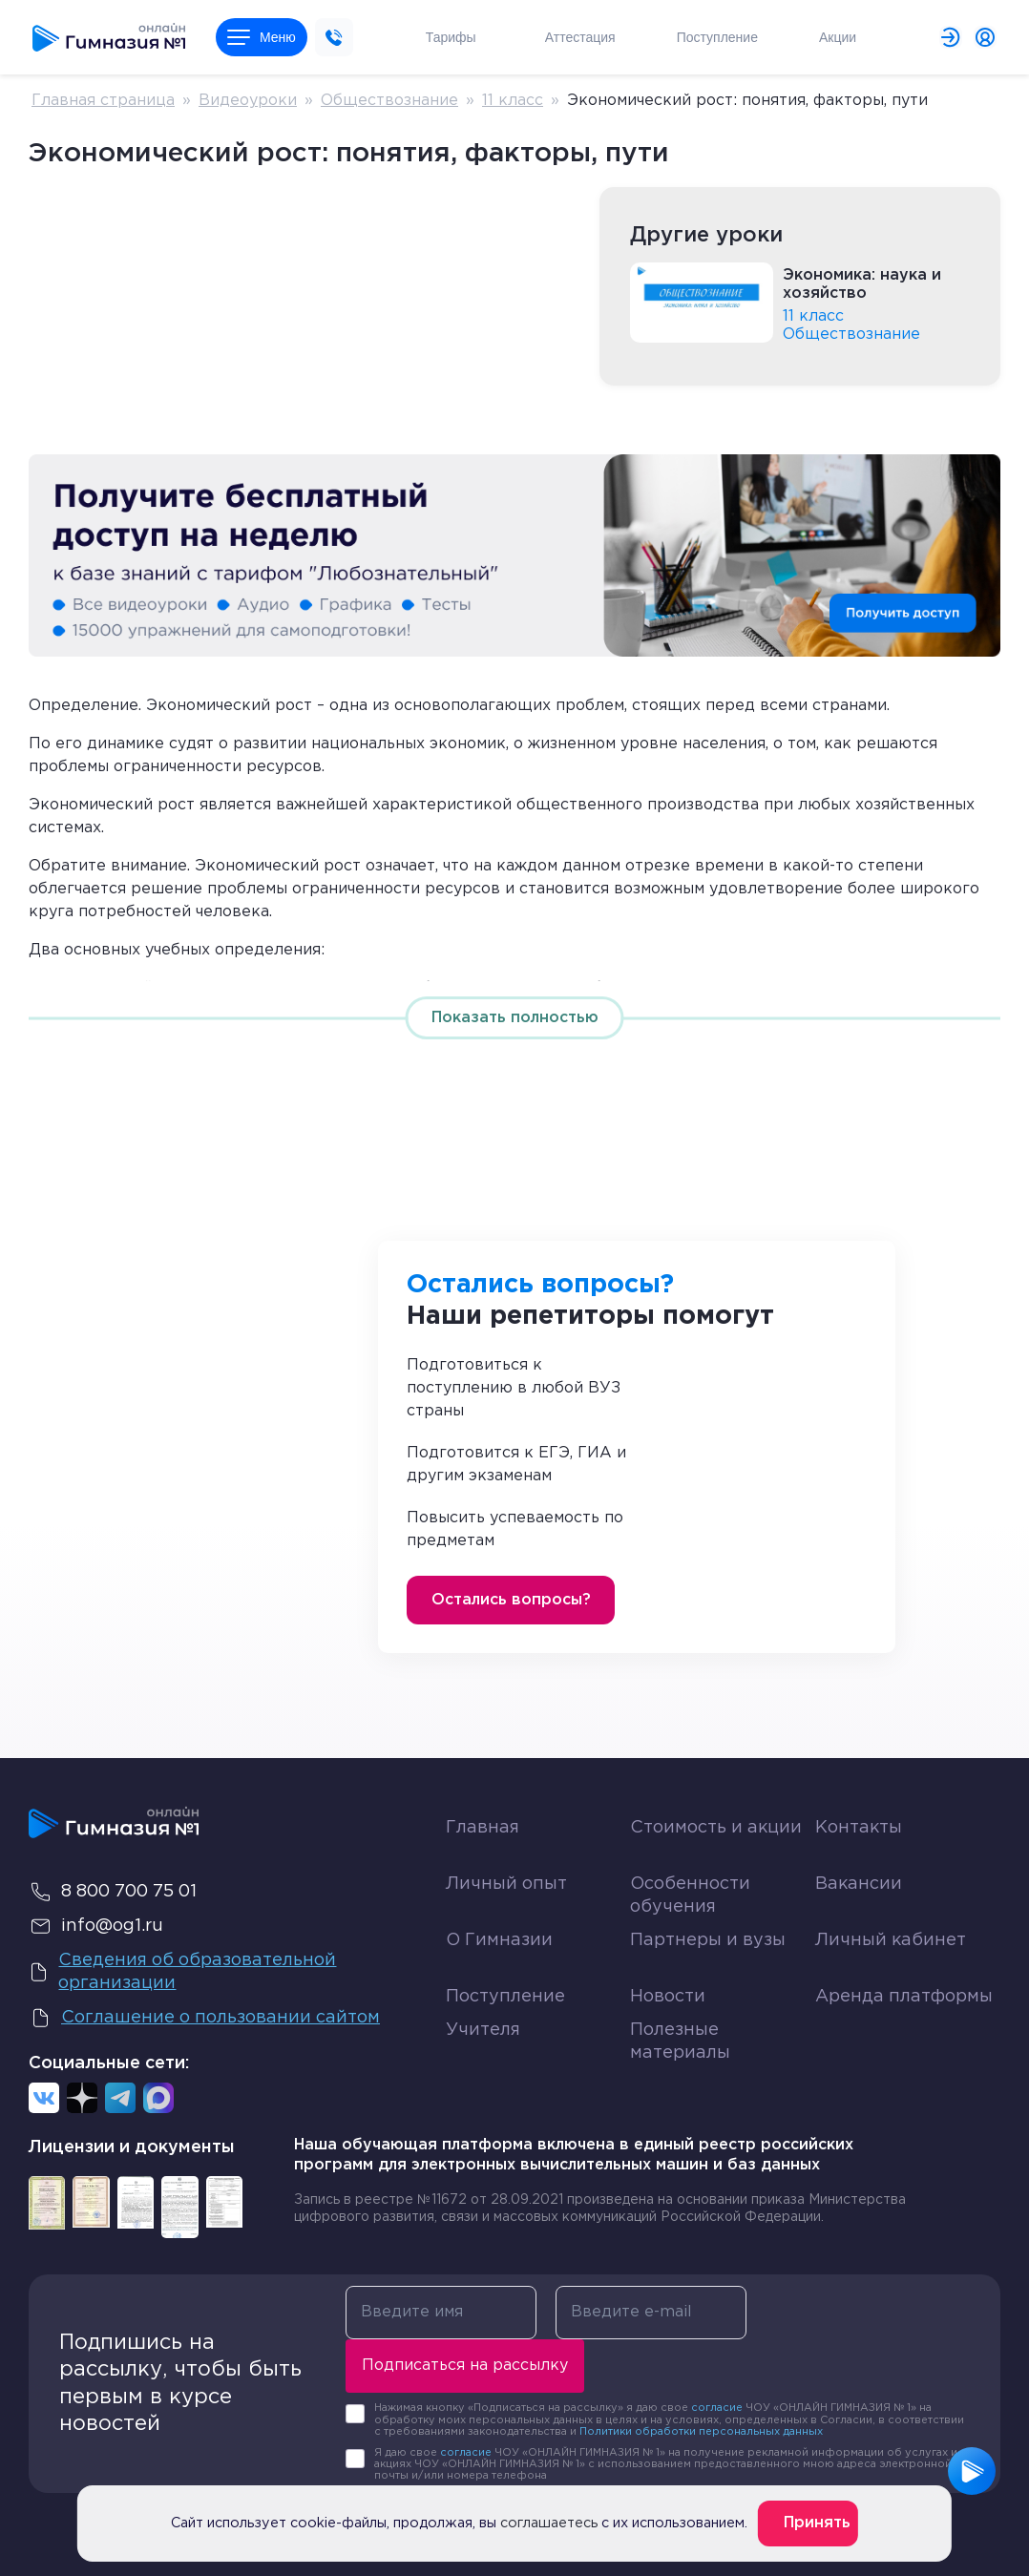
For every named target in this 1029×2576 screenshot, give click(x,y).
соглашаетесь (549, 2523)
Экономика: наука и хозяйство (862, 284)
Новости (667, 1996)
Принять (817, 2523)
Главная (482, 1827)
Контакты (858, 1827)
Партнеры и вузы (708, 1940)
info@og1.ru (96, 1926)
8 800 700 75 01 (113, 1891)
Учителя (483, 2030)
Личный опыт (506, 1884)
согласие (717, 2408)
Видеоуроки (248, 101)
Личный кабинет (890, 1940)
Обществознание (389, 101)
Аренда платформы (904, 1992)
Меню (261, 37)
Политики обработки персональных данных (701, 2432)
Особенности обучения (690, 1895)
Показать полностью (514, 1018)
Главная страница (103, 101)
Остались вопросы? (511, 1600)
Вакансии (858, 1884)
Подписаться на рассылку (465, 2365)
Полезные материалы (680, 2041)
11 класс (512, 101)
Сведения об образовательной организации (182, 1972)
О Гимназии (499, 1940)
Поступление (505, 1996)
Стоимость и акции (716, 1827)
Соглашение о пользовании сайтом (204, 2017)
